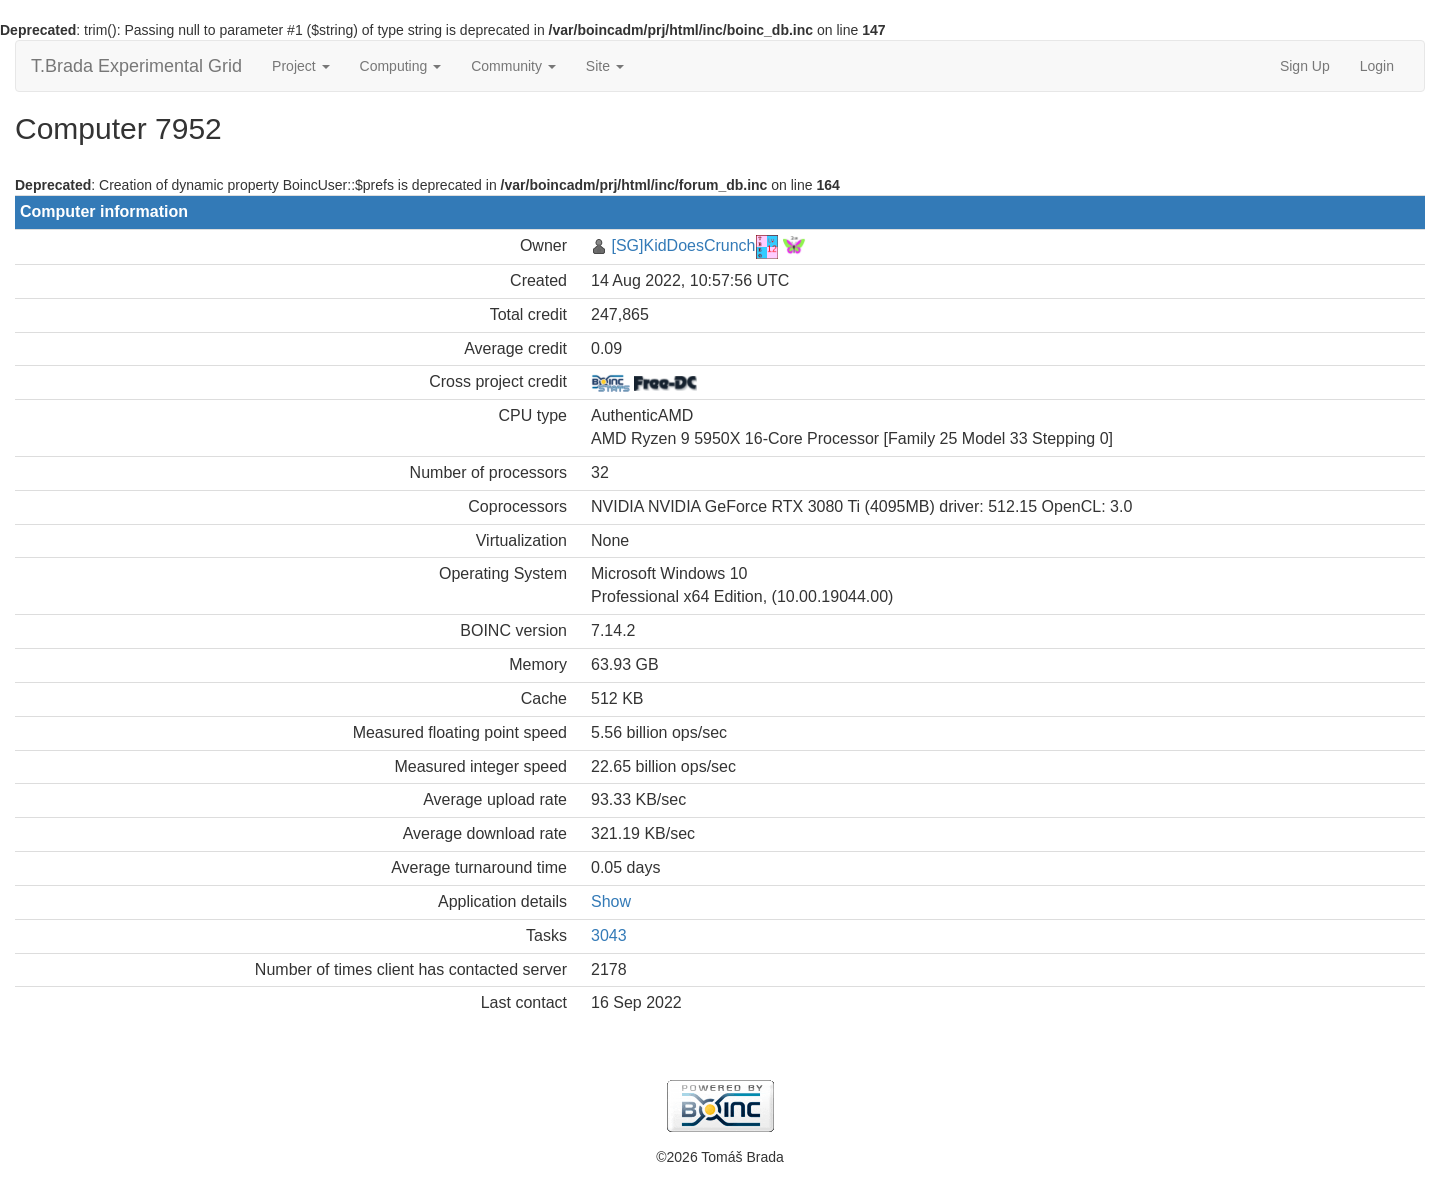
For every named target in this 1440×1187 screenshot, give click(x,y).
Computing (401, 66)
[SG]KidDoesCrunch (683, 245)
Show (611, 901)
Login (1377, 66)
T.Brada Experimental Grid (136, 66)
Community (513, 66)
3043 (609, 935)
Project (300, 66)
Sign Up (1305, 66)
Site (605, 66)
